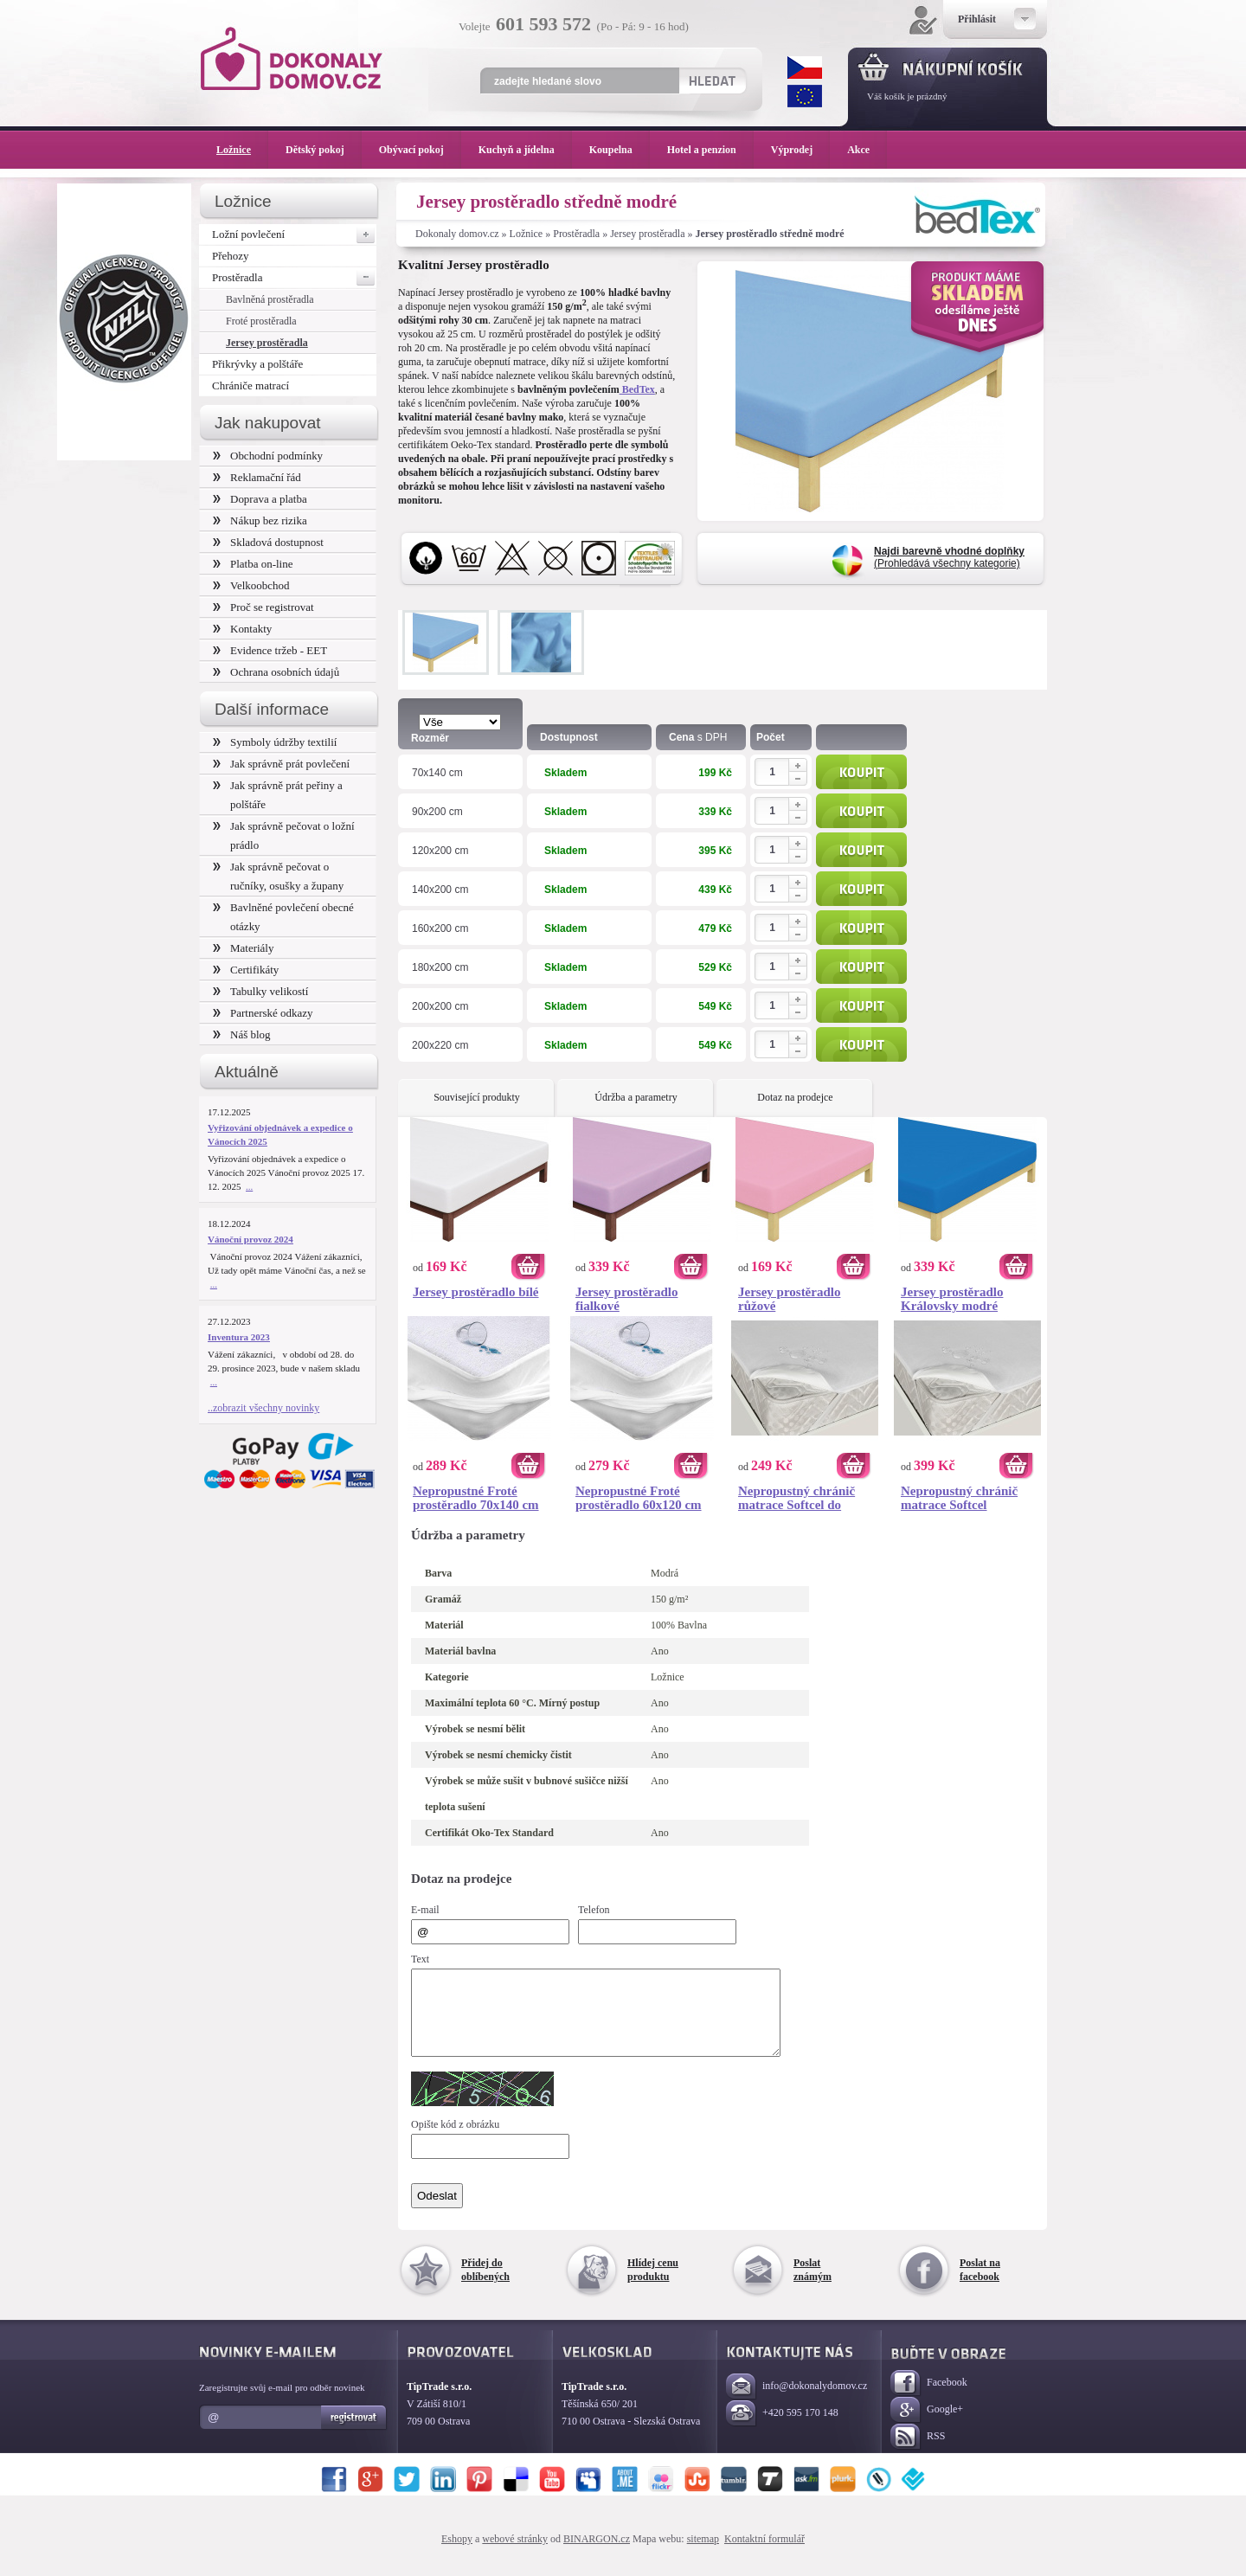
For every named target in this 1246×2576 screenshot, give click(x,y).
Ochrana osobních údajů (276, 671)
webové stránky (515, 2554)
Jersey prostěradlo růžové (789, 1299)
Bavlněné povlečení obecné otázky (283, 917)
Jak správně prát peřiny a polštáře (278, 795)
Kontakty (242, 628)
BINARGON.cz (596, 2554)
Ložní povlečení (294, 234)
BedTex (637, 389)
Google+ (926, 2425)
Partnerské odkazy (263, 1012)
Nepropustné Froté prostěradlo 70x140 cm (476, 1498)
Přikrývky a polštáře (257, 363)
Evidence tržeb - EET (270, 650)
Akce (861, 150)
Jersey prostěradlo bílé (476, 1292)
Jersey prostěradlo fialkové (626, 1299)
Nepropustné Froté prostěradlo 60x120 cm (638, 1498)
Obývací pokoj (420, 150)
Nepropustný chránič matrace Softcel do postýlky (796, 1498)
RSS (917, 2452)
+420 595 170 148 (782, 2429)
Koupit (861, 772)
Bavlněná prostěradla (270, 299)
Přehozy (230, 255)
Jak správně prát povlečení (281, 763)
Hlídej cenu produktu (652, 2285)
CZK (804, 67)
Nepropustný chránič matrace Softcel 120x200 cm (959, 1498)
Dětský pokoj (324, 150)
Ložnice (526, 234)
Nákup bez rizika (260, 520)
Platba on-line (252, 563)
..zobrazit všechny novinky (263, 1408)
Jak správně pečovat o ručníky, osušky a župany (278, 876)
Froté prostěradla (261, 321)
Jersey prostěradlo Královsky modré (952, 1299)
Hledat (711, 80)
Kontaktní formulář (764, 2554)
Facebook (928, 2399)
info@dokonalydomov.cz (796, 2402)
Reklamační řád (257, 477)
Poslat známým (812, 2285)
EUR (804, 96)
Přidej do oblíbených (485, 2285)
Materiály (243, 947)
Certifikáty (246, 969)
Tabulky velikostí (260, 991)
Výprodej (800, 150)
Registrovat (354, 2433)
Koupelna (619, 150)
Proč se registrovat (263, 607)
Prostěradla (576, 234)
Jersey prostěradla (647, 234)
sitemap (703, 2554)
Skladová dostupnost (268, 542)
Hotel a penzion (710, 150)
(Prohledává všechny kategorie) (949, 557)
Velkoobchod (251, 585)
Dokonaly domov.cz (457, 234)
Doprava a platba (260, 498)
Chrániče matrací (250, 385)
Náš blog (242, 1034)
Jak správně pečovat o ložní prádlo (284, 835)
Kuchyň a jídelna (525, 150)
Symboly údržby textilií (275, 742)
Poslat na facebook (980, 2285)
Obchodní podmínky (268, 455)
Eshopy (456, 2554)
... (249, 1186)
